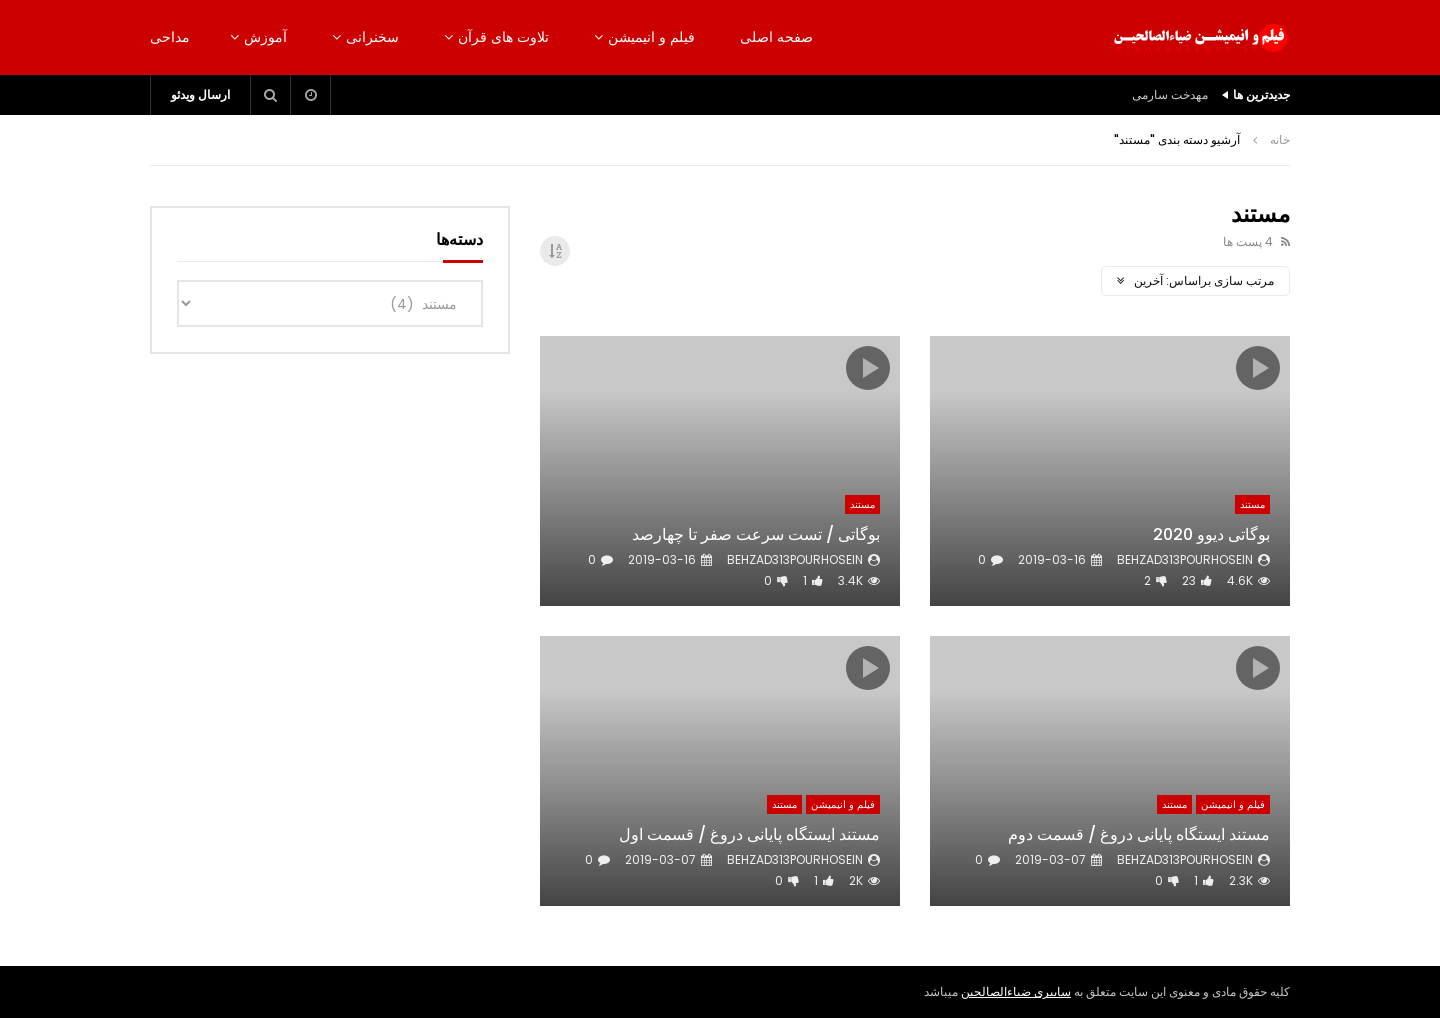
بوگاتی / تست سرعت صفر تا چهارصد (756, 534)
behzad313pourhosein (1185, 559)
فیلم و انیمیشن (651, 37)
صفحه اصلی (776, 37)
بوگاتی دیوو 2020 (1211, 534)
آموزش (265, 37)
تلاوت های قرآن (503, 37)
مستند (1252, 504)
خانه (1280, 139)
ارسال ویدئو (200, 94)
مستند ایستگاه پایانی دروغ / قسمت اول (749, 834)
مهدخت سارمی (1170, 94)
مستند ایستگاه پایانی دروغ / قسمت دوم (1139, 834)
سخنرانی (372, 37)
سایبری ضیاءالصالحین (1016, 991)
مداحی (170, 37)
